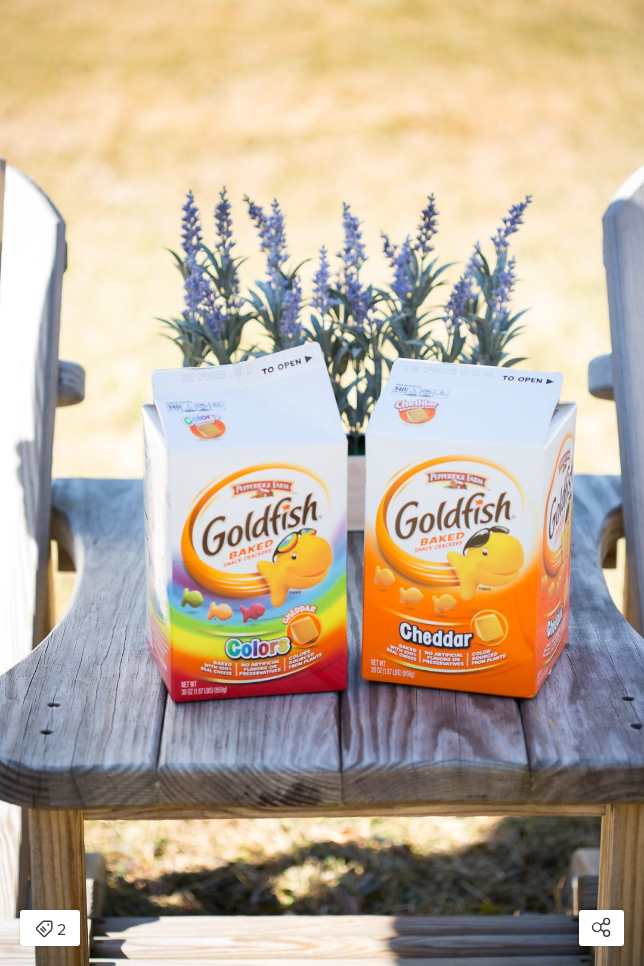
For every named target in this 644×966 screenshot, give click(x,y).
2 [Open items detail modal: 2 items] (50, 930)
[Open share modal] (601, 928)
